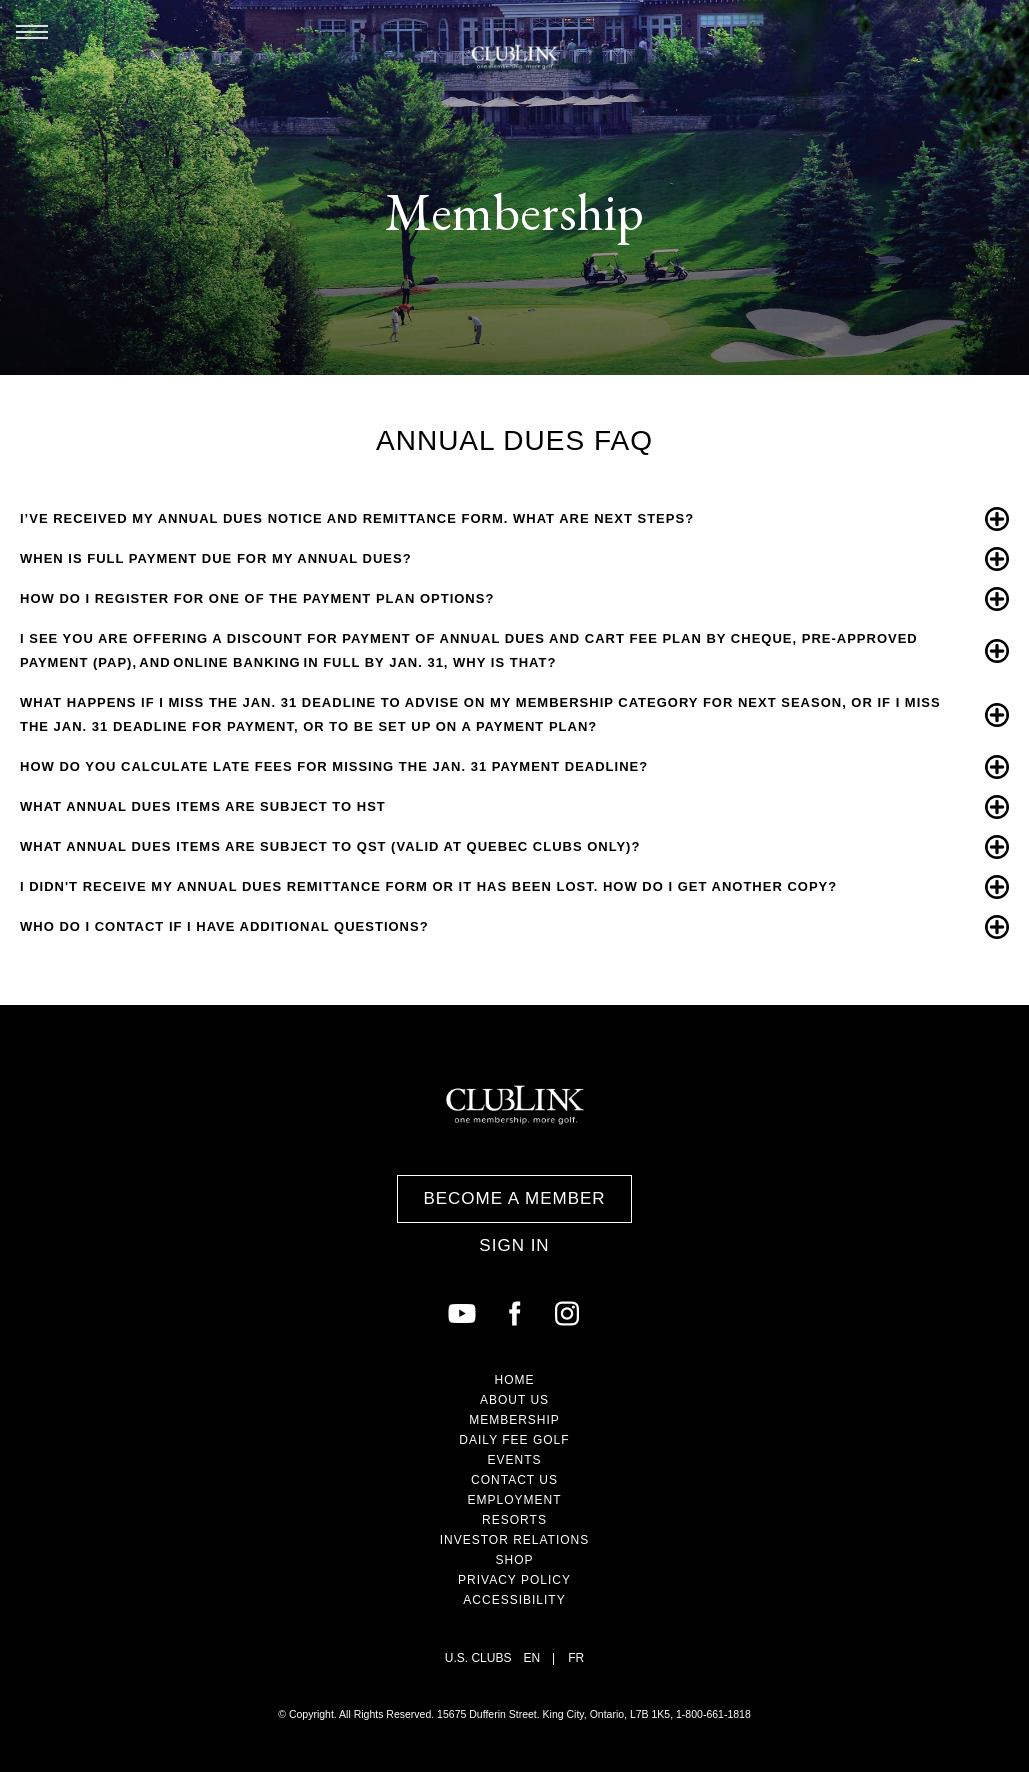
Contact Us (514, 1480)
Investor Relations (515, 1540)
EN (531, 1658)
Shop (514, 1560)
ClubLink (515, 57)
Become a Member (514, 1198)
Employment (514, 1500)
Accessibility (514, 1600)
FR (576, 1658)
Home (515, 1380)
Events (514, 1460)
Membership (514, 1420)
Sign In (514, 1245)
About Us (514, 1400)
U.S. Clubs (478, 1658)
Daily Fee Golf (514, 1440)
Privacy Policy (514, 1580)
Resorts (514, 1520)
